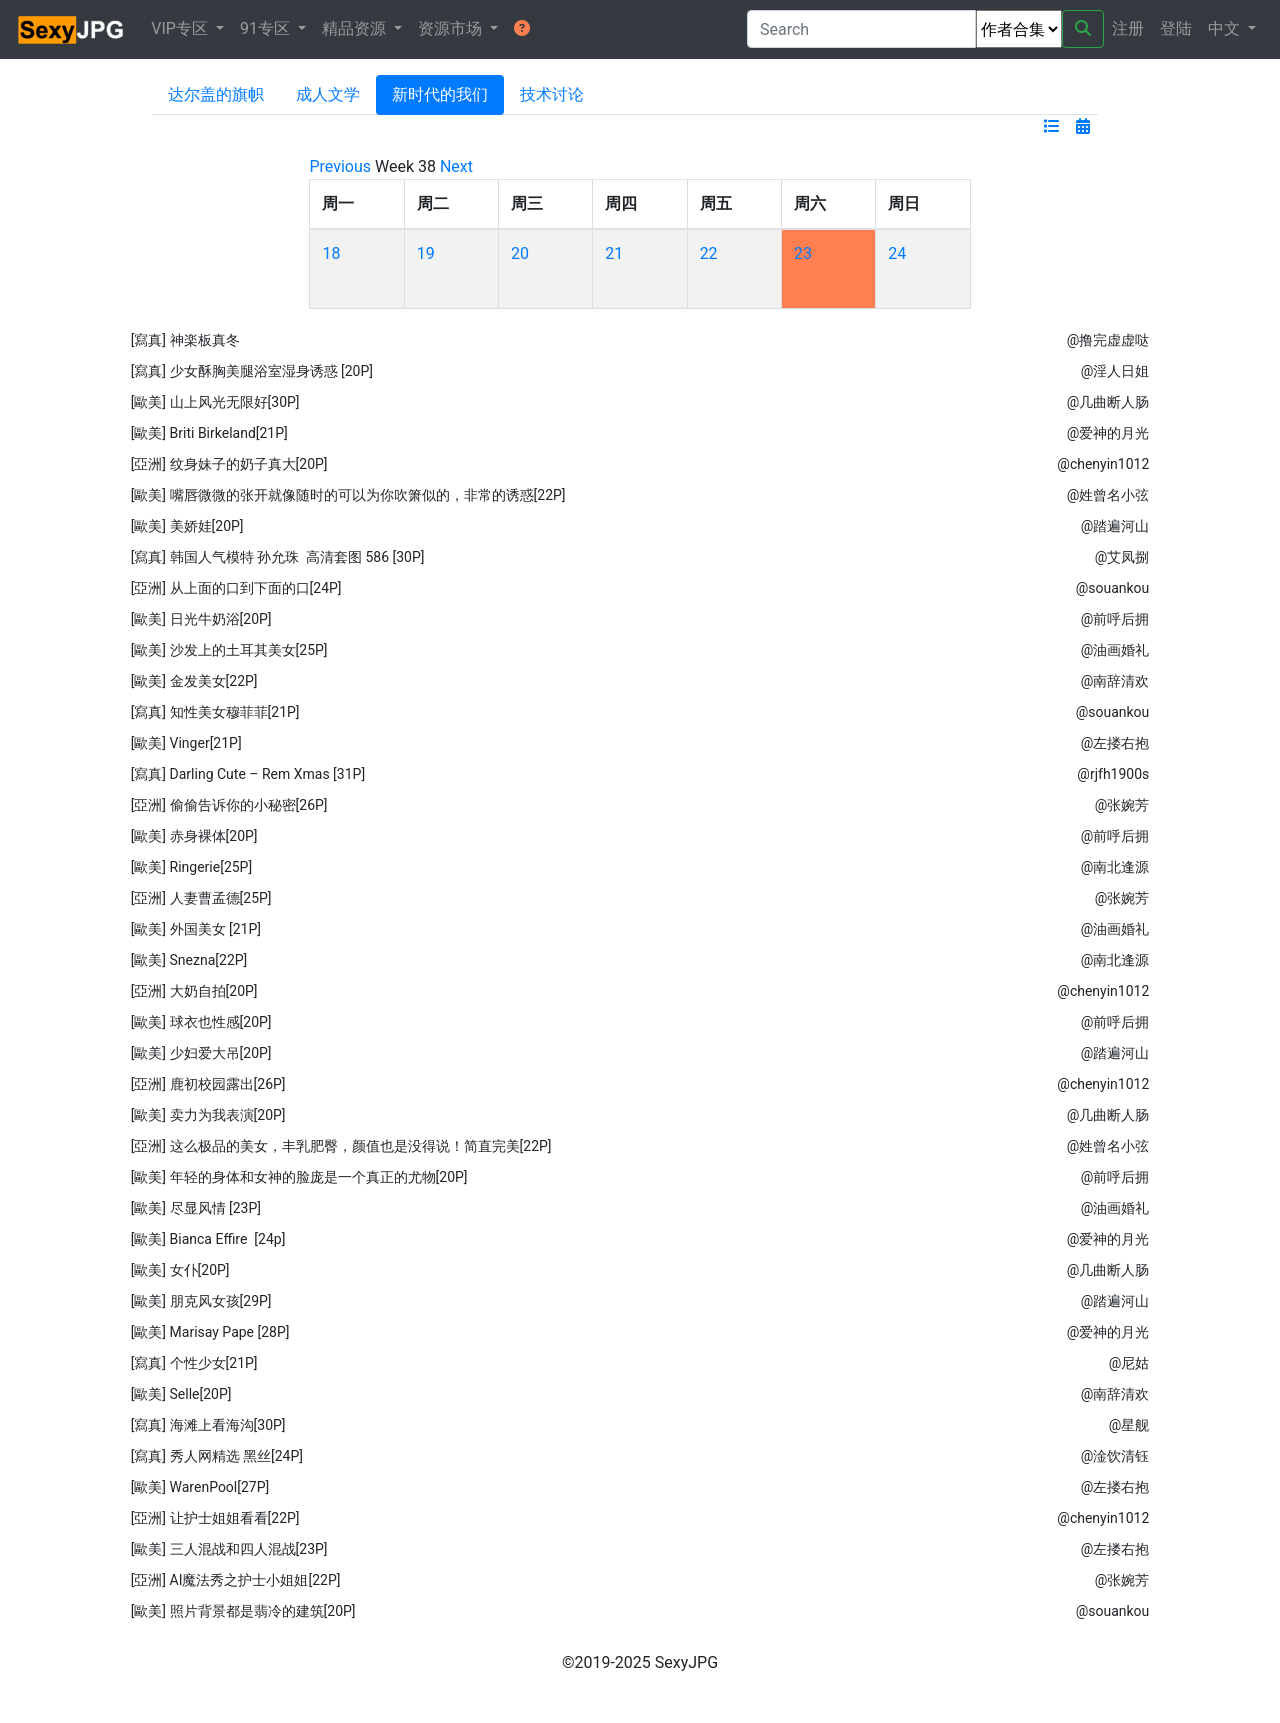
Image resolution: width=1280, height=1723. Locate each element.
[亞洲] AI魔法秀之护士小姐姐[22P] (236, 1580)
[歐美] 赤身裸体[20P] (194, 836)
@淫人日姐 (1115, 371)
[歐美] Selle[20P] (181, 1394)
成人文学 (328, 94)
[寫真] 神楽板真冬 (185, 340)
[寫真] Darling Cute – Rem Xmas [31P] (248, 774)
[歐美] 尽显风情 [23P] (196, 1208)
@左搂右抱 (1115, 743)
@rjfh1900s (1113, 774)
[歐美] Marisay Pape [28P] (210, 1332)
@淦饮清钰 (1115, 1456)
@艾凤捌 (1122, 557)
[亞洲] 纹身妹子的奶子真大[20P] (229, 464)
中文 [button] (1226, 28)
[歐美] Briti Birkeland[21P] (209, 433)
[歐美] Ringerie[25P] (192, 867)
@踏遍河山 (1115, 526)
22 (709, 253)
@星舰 (1129, 1425)
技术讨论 (552, 94)
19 (426, 253)
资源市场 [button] (452, 28)
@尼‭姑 (1129, 1363)
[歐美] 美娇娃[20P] (187, 526)
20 (520, 253)
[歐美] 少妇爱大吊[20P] (201, 1053)
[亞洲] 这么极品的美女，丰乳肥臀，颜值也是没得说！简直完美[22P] (341, 1146)
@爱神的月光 (1108, 433)
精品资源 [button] (356, 28)
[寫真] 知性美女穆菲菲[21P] (215, 712)
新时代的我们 (440, 94)
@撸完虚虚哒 (1108, 340)
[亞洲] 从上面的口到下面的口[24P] (236, 588)
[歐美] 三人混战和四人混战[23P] (229, 1549)
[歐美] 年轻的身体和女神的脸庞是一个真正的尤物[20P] (299, 1177)
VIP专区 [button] (181, 28)
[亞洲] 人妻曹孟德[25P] (201, 898)
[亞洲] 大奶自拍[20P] (194, 991)
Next (456, 166)
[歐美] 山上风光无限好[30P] (215, 402)
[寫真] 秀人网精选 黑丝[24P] (217, 1456)
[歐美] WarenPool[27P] (200, 1487)
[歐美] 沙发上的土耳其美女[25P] (229, 650)
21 (614, 253)
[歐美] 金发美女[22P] (194, 681)
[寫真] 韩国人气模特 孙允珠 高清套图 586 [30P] (278, 557)
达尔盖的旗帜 (216, 94)
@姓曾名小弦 (1108, 495)
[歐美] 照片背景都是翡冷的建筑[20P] (243, 1611)
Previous (340, 166)
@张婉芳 (1122, 805)
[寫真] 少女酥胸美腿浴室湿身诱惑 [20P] (252, 371)
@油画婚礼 (1115, 650)
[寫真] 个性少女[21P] (194, 1363)
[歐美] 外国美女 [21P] (196, 929)
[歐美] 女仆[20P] (180, 1270)
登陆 (1176, 28)
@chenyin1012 (1103, 464)
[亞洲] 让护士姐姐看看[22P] (215, 1518)
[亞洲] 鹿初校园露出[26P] (208, 1084)
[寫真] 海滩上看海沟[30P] (208, 1425)
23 (803, 253)
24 (897, 253)
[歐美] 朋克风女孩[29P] (201, 1301)
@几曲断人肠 (1108, 402)
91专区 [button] (267, 28)
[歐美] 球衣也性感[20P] (201, 1022)
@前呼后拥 (1115, 619)
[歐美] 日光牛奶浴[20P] (201, 619)
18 (331, 253)
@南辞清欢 (1115, 681)
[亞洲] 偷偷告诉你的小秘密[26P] (229, 805)
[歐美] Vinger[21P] (186, 743)
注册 (1128, 28)
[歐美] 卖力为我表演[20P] (208, 1115)
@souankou (1113, 588)
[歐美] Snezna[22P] (189, 960)
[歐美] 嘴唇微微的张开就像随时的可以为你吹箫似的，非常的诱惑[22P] (348, 495)
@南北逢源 (1115, 867)
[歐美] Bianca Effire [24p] (208, 1239)
